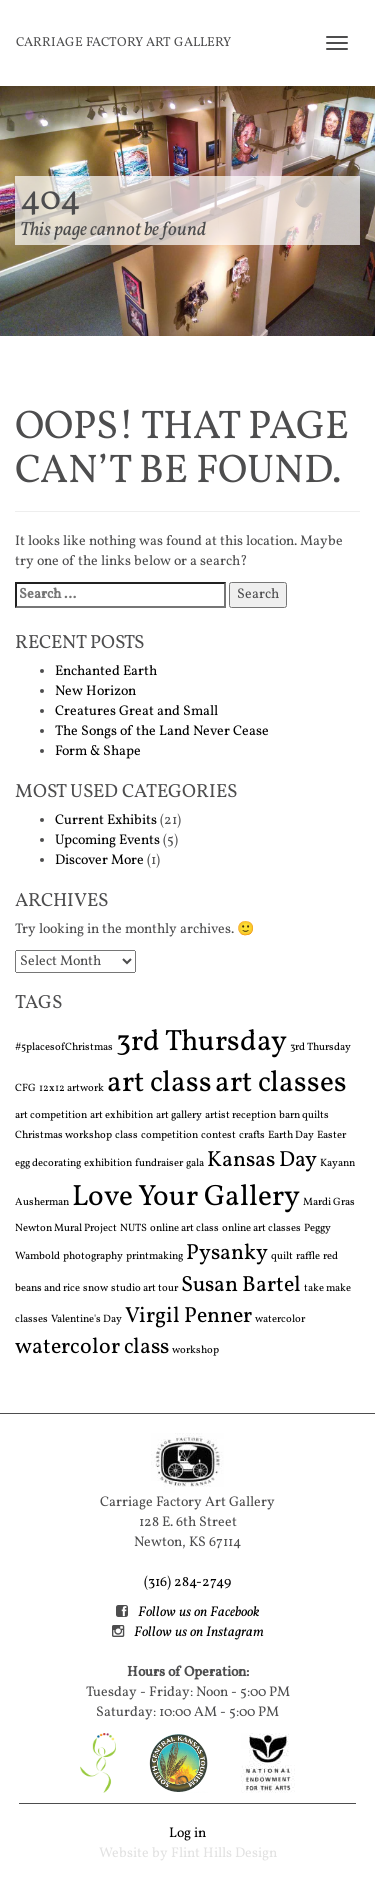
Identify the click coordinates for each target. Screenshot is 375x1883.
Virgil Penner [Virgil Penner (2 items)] (188, 1316)
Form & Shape (98, 751)
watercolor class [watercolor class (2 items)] (92, 1347)
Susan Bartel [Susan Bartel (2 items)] (241, 1285)
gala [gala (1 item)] (195, 1163)
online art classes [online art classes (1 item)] (261, 1228)
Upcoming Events (107, 840)
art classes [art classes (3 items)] (281, 1083)
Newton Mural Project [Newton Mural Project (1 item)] (66, 1228)
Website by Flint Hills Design (188, 1853)
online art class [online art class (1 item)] (184, 1228)
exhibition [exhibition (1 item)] (108, 1163)
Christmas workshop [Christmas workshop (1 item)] (63, 1135)
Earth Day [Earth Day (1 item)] (291, 1135)
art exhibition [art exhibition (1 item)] (121, 1115)
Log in (187, 1833)
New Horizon (95, 691)
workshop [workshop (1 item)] (195, 1350)
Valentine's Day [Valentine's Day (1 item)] (86, 1319)
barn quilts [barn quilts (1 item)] (304, 1115)
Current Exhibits (106, 820)
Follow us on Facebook (198, 1612)
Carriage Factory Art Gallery (123, 43)
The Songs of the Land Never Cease (162, 731)
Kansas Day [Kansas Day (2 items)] (262, 1160)
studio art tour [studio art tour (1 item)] (144, 1288)
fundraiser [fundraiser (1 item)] (159, 1163)
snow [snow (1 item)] (95, 1288)
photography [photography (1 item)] (93, 1256)
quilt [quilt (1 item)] (282, 1256)
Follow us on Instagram (199, 1632)
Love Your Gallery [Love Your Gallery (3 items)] (186, 1197)
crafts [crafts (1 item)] (252, 1135)
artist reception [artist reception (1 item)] (240, 1115)
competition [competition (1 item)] (169, 1135)
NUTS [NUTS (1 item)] (133, 1228)
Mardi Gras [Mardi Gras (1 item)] (329, 1202)
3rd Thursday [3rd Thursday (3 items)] (201, 1042)
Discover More (99, 860)
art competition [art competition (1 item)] (51, 1115)
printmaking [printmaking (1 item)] (154, 1256)
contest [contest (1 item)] (218, 1135)
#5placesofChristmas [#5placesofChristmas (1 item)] (64, 1047)
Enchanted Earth (106, 671)
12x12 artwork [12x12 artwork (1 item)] (71, 1088)
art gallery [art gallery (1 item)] (179, 1115)
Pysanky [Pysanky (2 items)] (227, 1253)
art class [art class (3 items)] (159, 1083)
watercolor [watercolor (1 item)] (280, 1319)
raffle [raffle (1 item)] (308, 1256)
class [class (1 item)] (126, 1135)
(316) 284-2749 (187, 1582)
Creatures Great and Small (136, 711)
